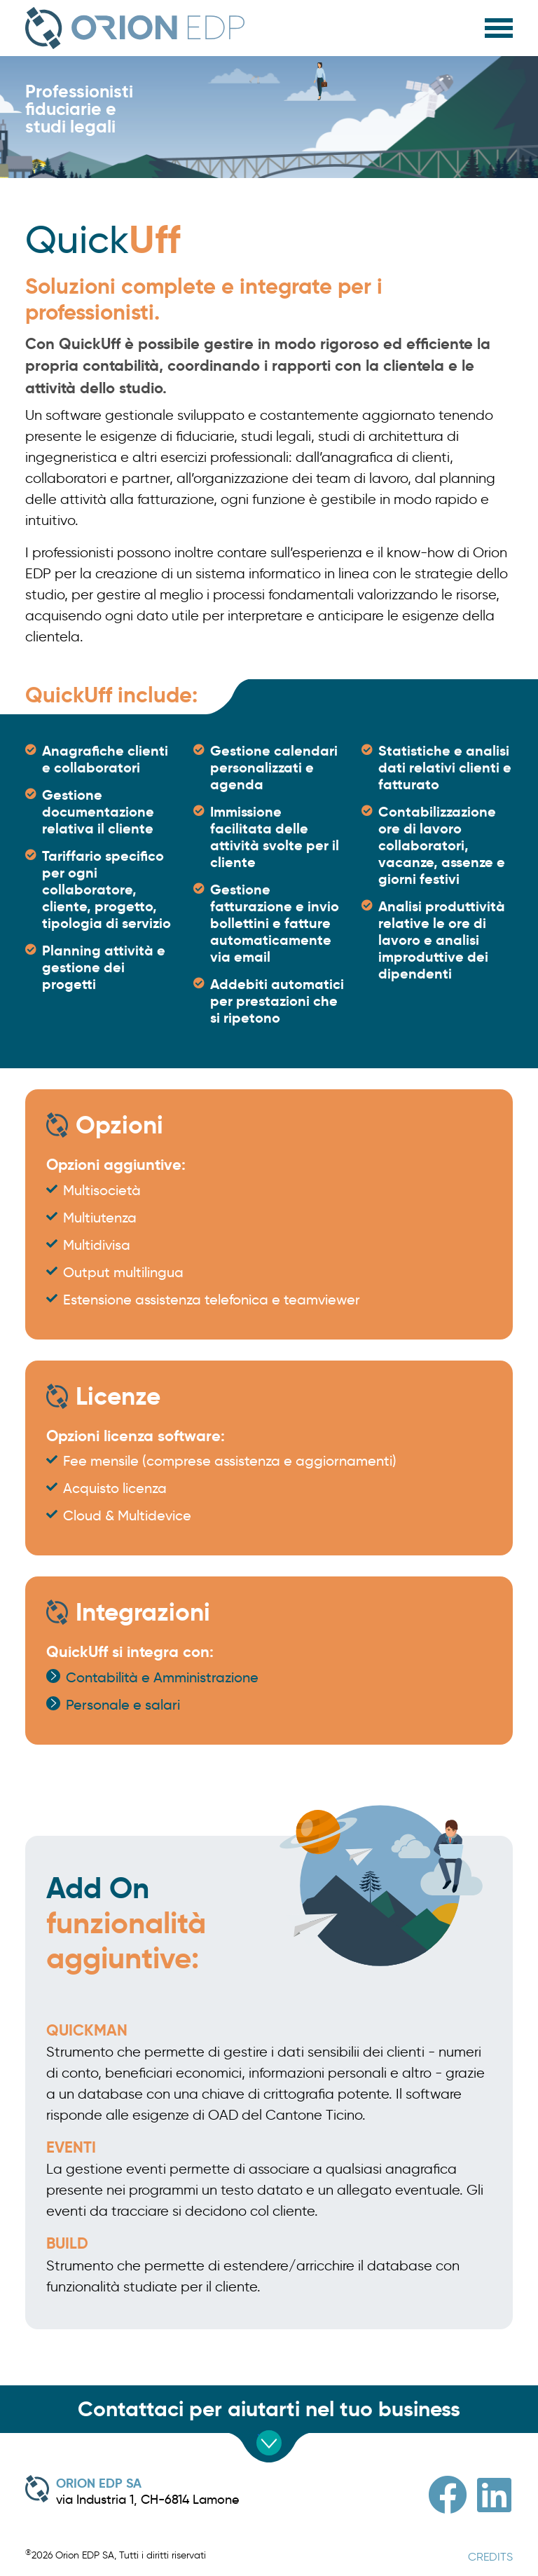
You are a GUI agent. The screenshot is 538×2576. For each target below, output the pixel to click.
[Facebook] (447, 2495)
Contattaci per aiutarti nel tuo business (269, 2409)
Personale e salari (123, 1704)
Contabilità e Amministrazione (162, 1677)
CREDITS (490, 2556)
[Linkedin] (494, 2495)
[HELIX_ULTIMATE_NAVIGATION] (499, 25)
